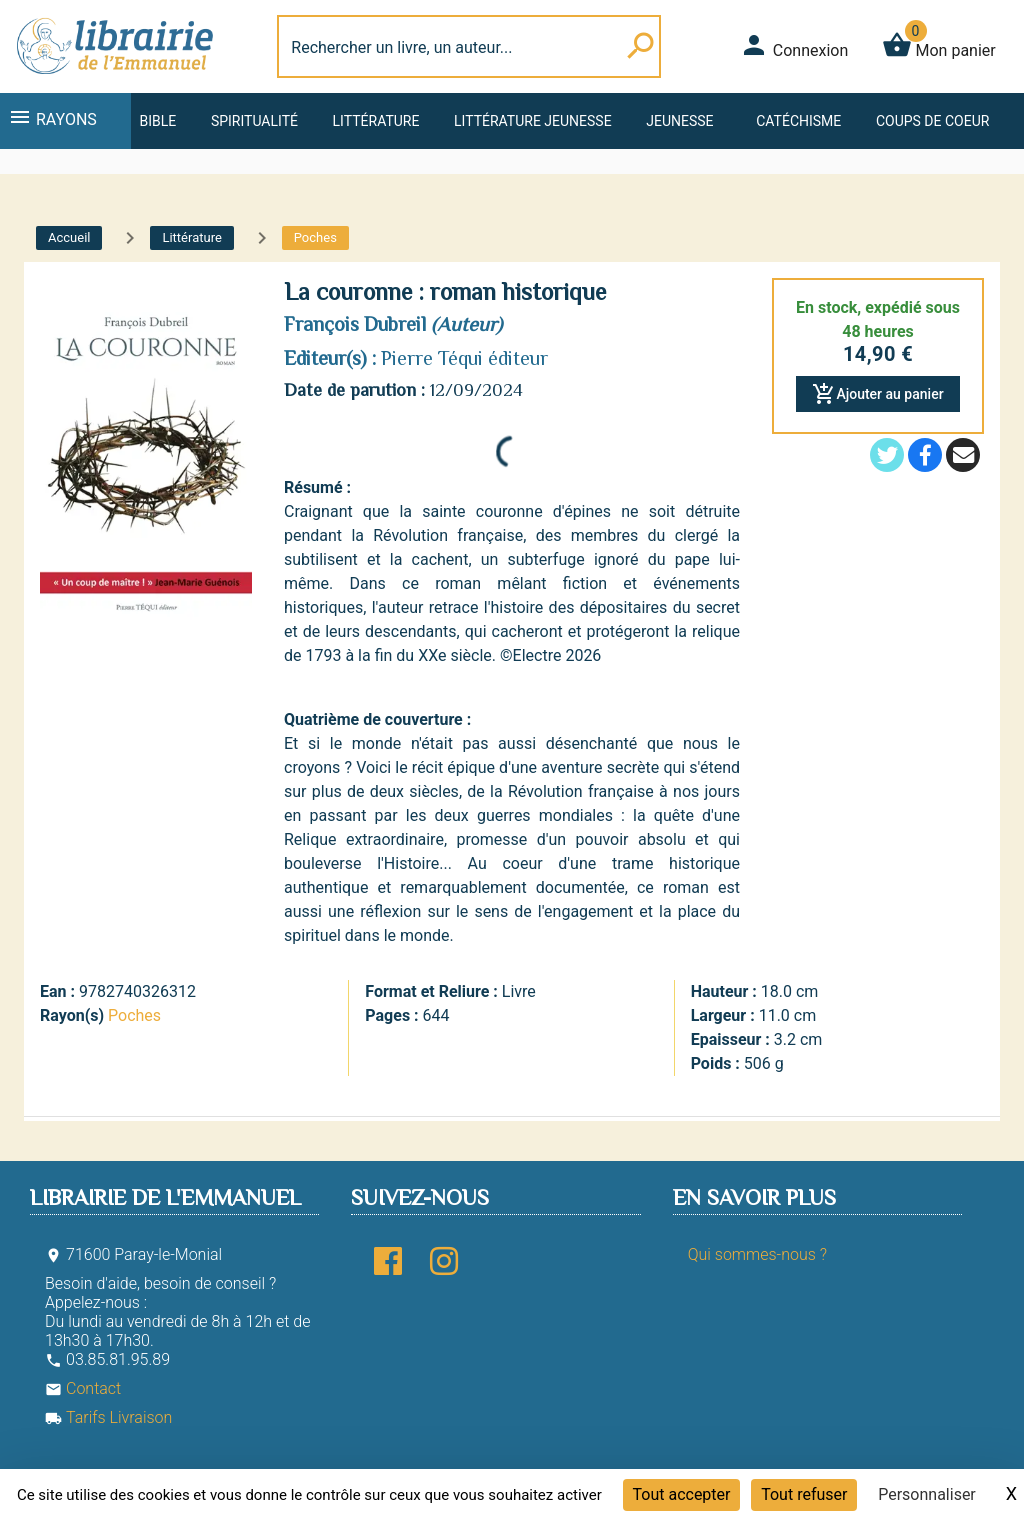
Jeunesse (679, 121)
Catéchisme (798, 121)
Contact (83, 1388)
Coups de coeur (932, 121)
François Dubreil (355, 324)
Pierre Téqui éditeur (464, 358)
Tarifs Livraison (108, 1417)
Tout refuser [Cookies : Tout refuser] (804, 1494)
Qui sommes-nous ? (757, 1254)
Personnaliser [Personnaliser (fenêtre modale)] (927, 1494)
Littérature (376, 121)
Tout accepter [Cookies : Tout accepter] (682, 1494)
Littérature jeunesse (533, 121)
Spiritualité (254, 121)
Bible (157, 121)
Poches (134, 1015)
